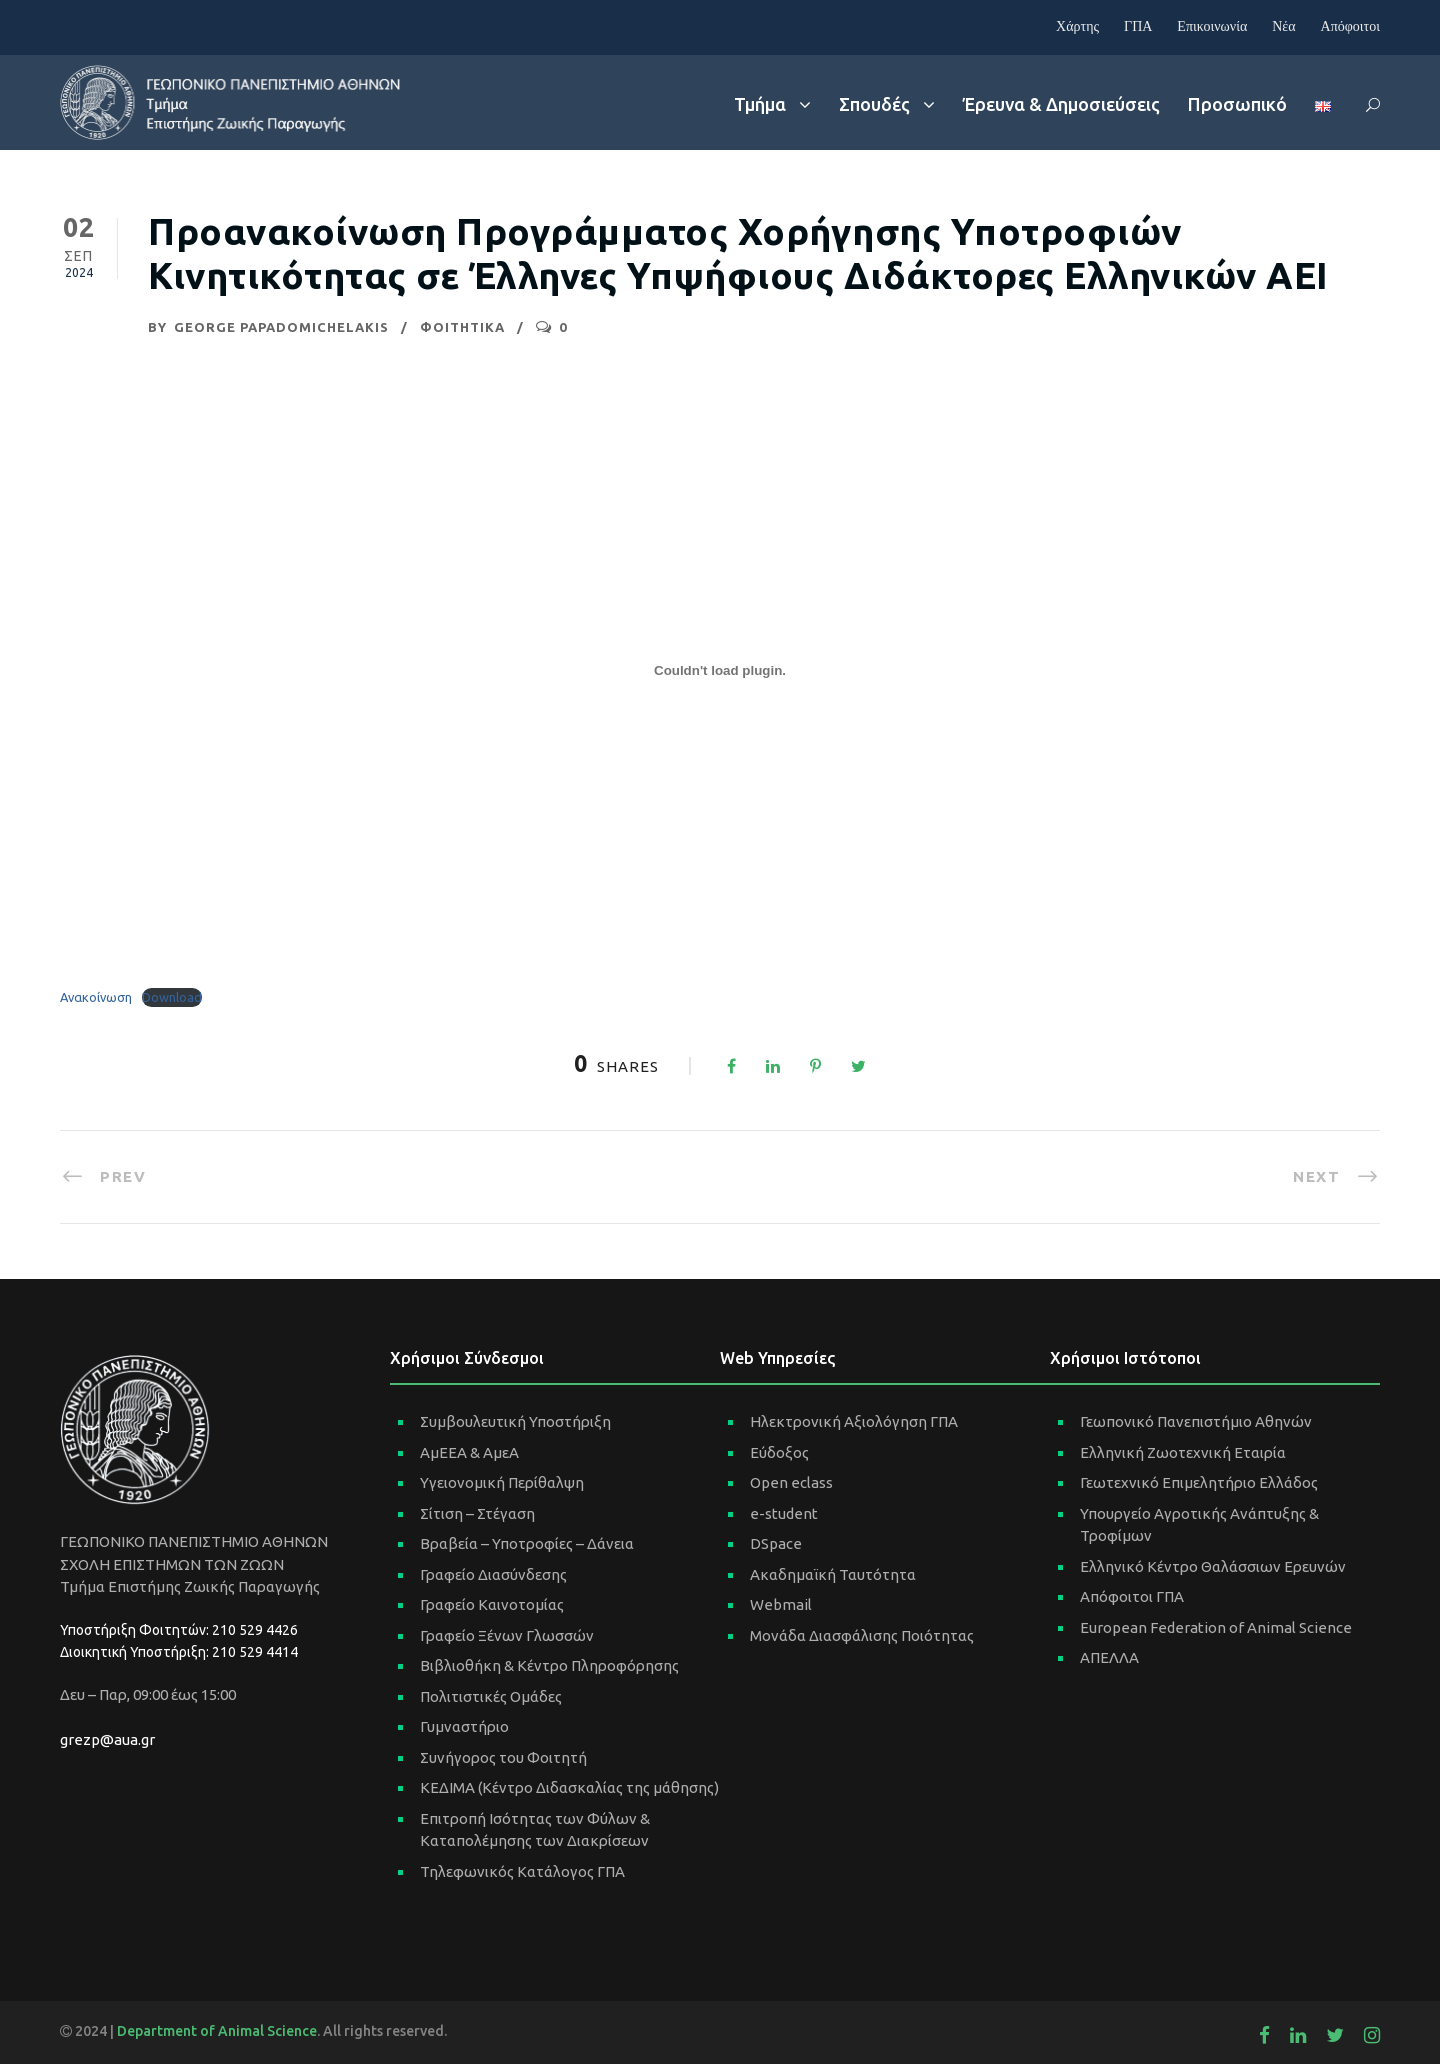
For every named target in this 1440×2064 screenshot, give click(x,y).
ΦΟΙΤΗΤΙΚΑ (462, 327)
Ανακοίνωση (96, 997)
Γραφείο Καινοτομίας (492, 1604)
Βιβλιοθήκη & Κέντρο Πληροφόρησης (549, 1665)
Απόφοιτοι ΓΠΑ (1132, 1596)
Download (172, 997)
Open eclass (791, 1482)
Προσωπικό (1237, 104)
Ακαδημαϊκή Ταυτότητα (833, 1574)
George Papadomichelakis (281, 327)
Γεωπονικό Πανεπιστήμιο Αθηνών (1196, 1421)
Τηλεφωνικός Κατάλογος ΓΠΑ (522, 1871)
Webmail (781, 1604)
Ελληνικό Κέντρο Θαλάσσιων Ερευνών (1213, 1566)
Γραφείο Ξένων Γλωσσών (507, 1635)
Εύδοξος (779, 1452)
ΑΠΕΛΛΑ (1109, 1657)
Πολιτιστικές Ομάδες (491, 1696)
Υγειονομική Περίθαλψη (502, 1482)
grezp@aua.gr (107, 1739)
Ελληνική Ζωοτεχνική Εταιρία (1183, 1452)
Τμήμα (760, 104)
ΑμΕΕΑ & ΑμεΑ (469, 1452)
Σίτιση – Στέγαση (477, 1513)
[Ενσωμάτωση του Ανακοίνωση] (720, 670)
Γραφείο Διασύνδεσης (493, 1574)
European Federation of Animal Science (1216, 1627)
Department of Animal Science (217, 2031)
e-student (784, 1513)
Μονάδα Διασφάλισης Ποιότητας (862, 1635)
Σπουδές (874, 104)
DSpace (776, 1543)
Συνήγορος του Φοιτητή (503, 1757)
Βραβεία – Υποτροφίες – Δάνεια (527, 1543)
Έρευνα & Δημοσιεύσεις (1061, 104)
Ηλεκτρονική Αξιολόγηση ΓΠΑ (854, 1421)
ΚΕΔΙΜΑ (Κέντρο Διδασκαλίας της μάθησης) (569, 1787)
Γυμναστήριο (464, 1726)
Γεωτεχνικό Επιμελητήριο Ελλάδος (1199, 1482)
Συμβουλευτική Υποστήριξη (515, 1421)
